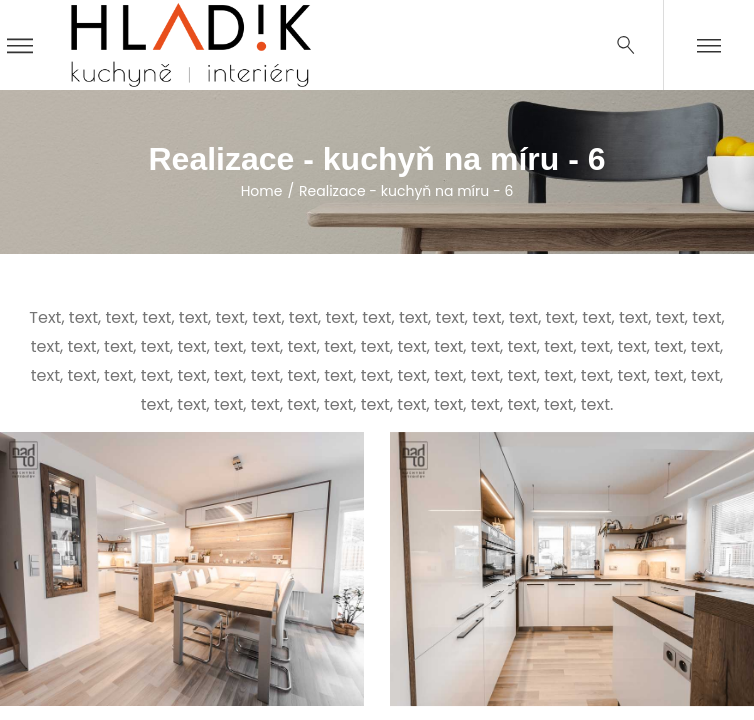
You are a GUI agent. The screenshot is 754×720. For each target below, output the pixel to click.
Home (262, 191)
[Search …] (626, 45)
